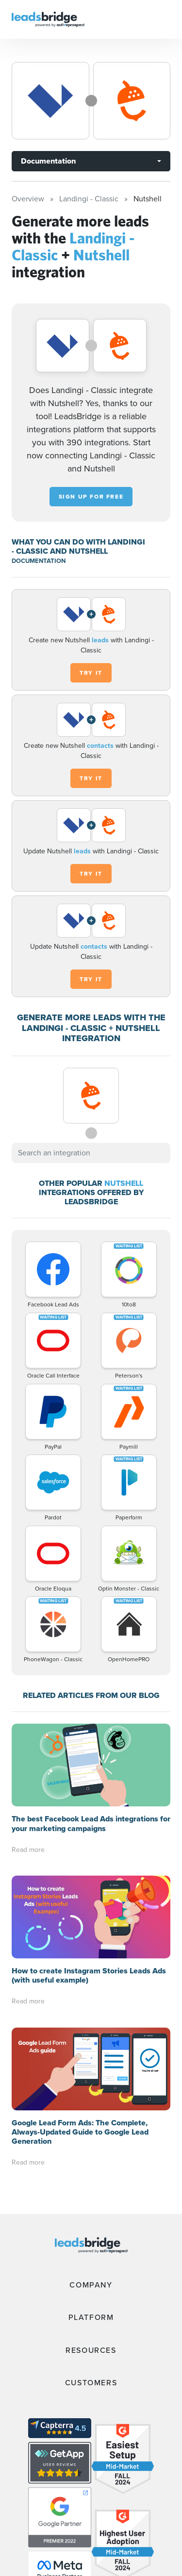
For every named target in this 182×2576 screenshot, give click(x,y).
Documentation (48, 161)
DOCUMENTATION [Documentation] (39, 560)
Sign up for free (91, 496)
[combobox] (91, 1153)
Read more (28, 1850)
